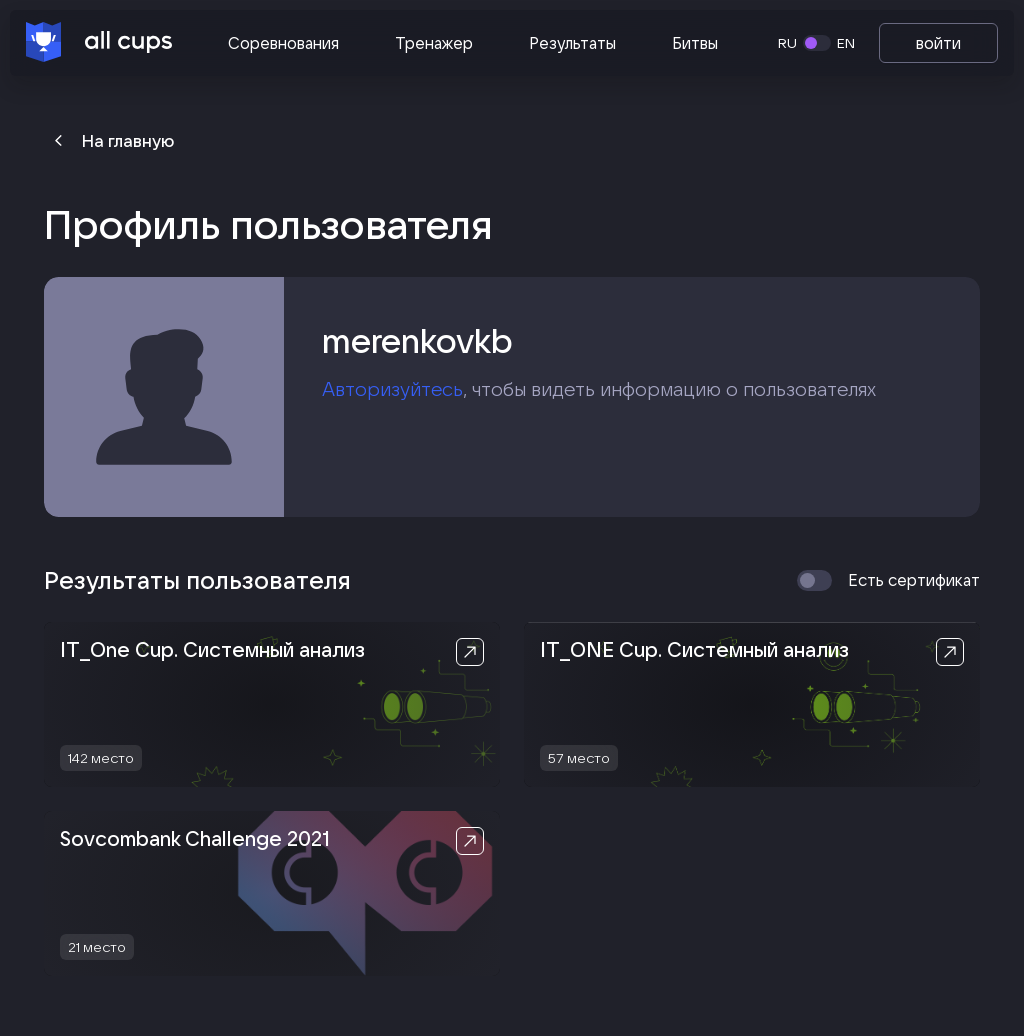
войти (938, 43)
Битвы (695, 43)
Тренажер (434, 43)
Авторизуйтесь (392, 389)
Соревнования (283, 43)
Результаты (572, 43)
